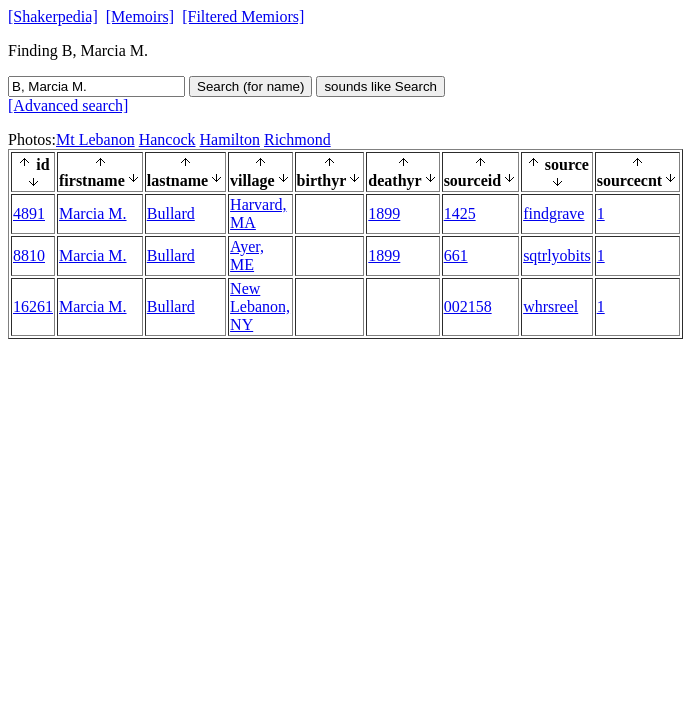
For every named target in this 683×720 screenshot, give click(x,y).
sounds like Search (380, 86)
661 (456, 255)
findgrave (553, 213)
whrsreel (550, 306)
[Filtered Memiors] (243, 16)
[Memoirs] (140, 16)
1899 (384, 213)
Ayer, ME (247, 255)
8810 (29, 255)
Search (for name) (250, 86)
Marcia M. (93, 213)
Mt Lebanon (95, 139)
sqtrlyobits (557, 255)
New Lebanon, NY (260, 306)
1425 (460, 213)
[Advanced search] (68, 105)
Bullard (171, 213)
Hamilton (230, 139)
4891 (29, 213)
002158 (468, 306)
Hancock (167, 139)
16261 (33, 306)
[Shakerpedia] (53, 16)
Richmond (297, 139)
